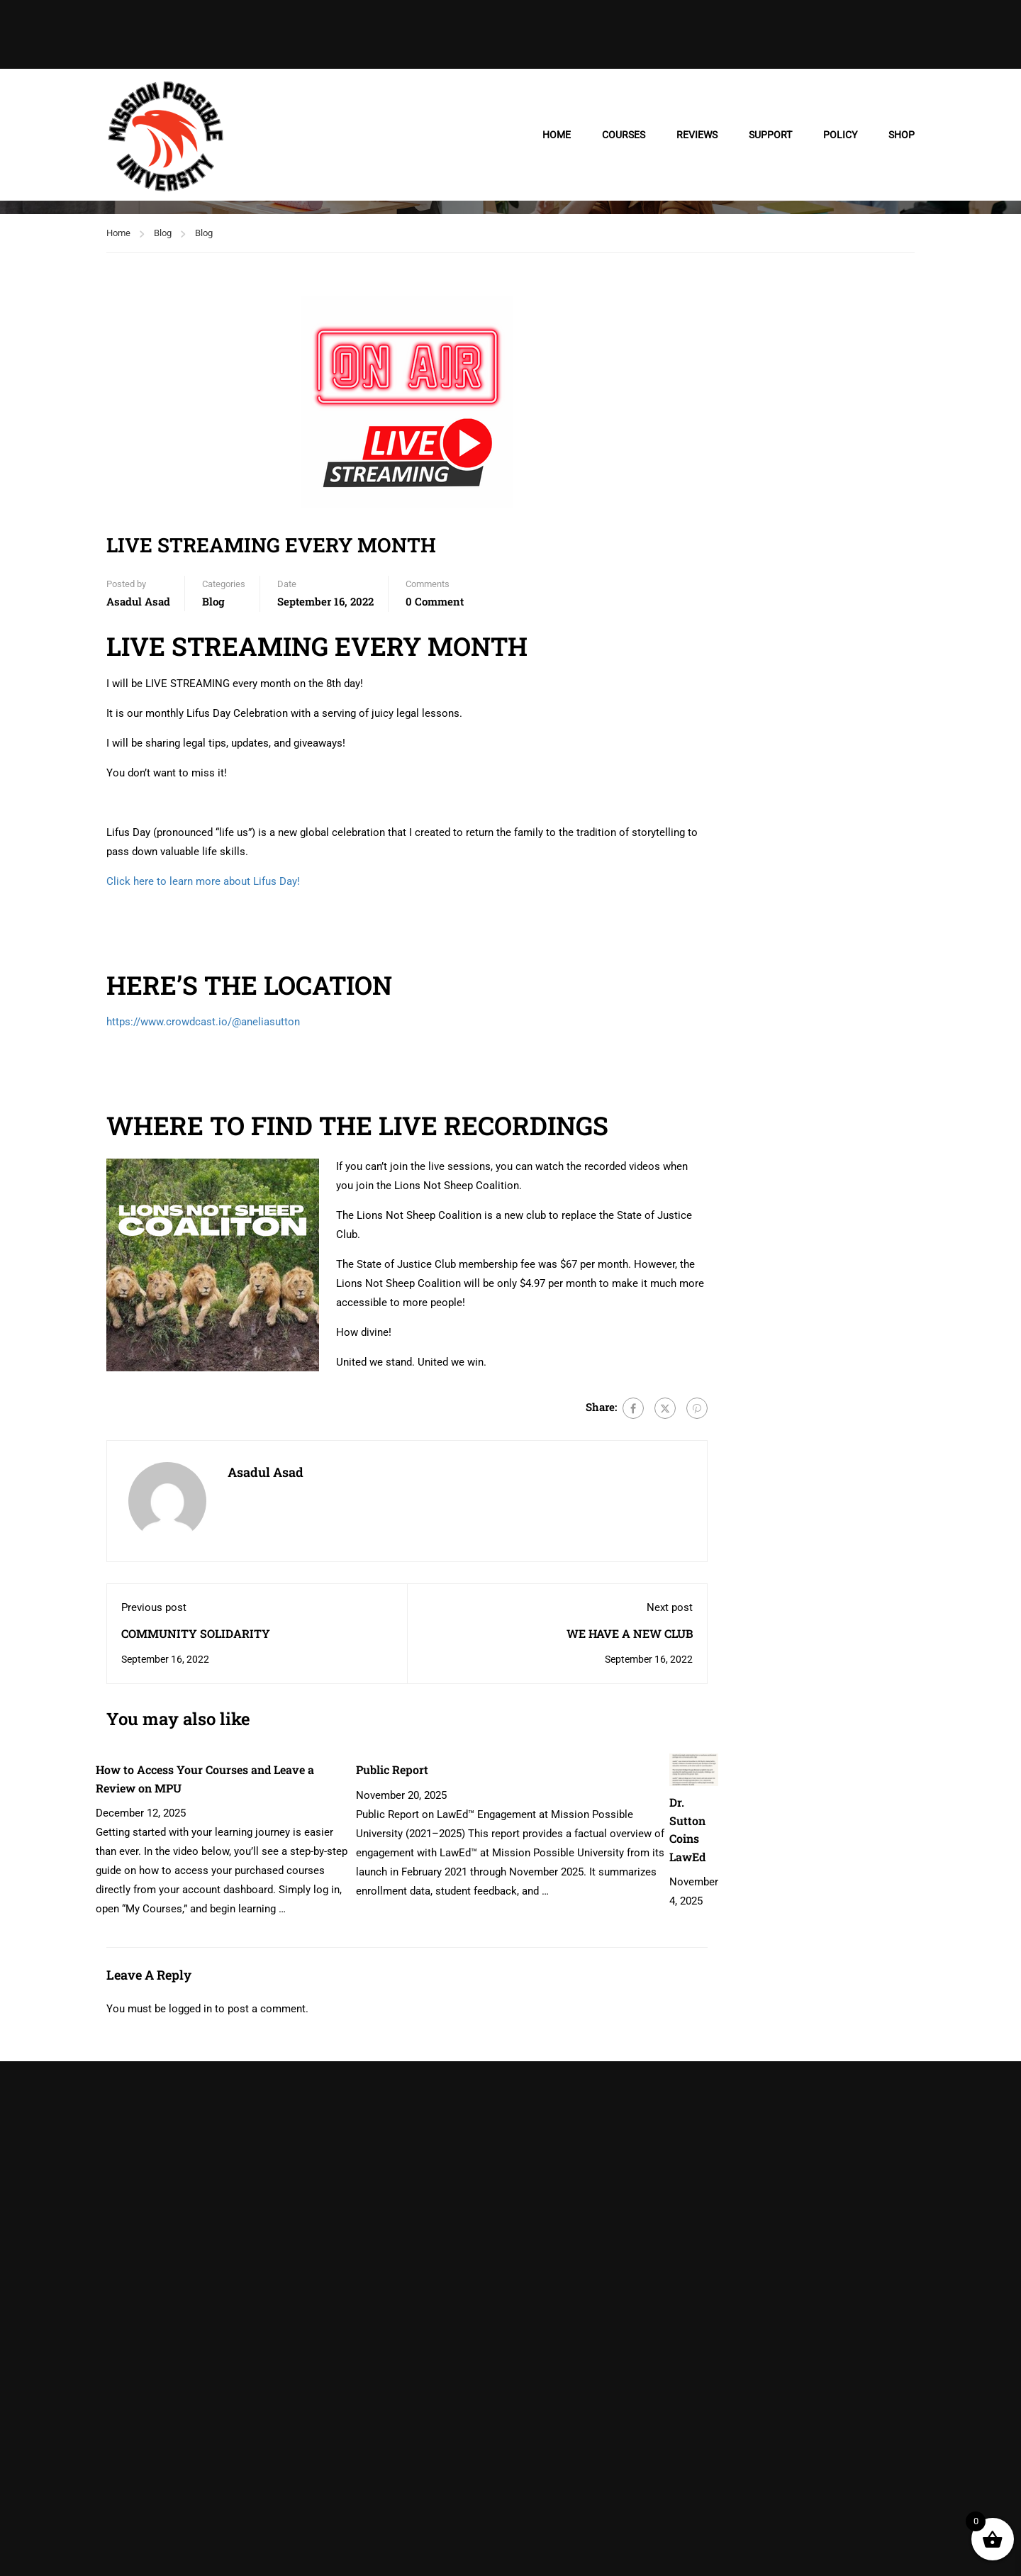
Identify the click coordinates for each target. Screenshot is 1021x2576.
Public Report (392, 1769)
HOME (556, 135)
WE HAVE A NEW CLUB (630, 1633)
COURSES (623, 135)
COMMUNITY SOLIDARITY (195, 1633)
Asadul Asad (138, 601)
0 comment (435, 601)
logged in (190, 2008)
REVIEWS (697, 135)
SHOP (901, 135)
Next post (670, 1607)
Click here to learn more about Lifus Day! (203, 881)
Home (118, 233)
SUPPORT (770, 135)
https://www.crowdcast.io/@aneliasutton (203, 1021)
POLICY (840, 135)
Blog (163, 233)
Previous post (153, 1607)
